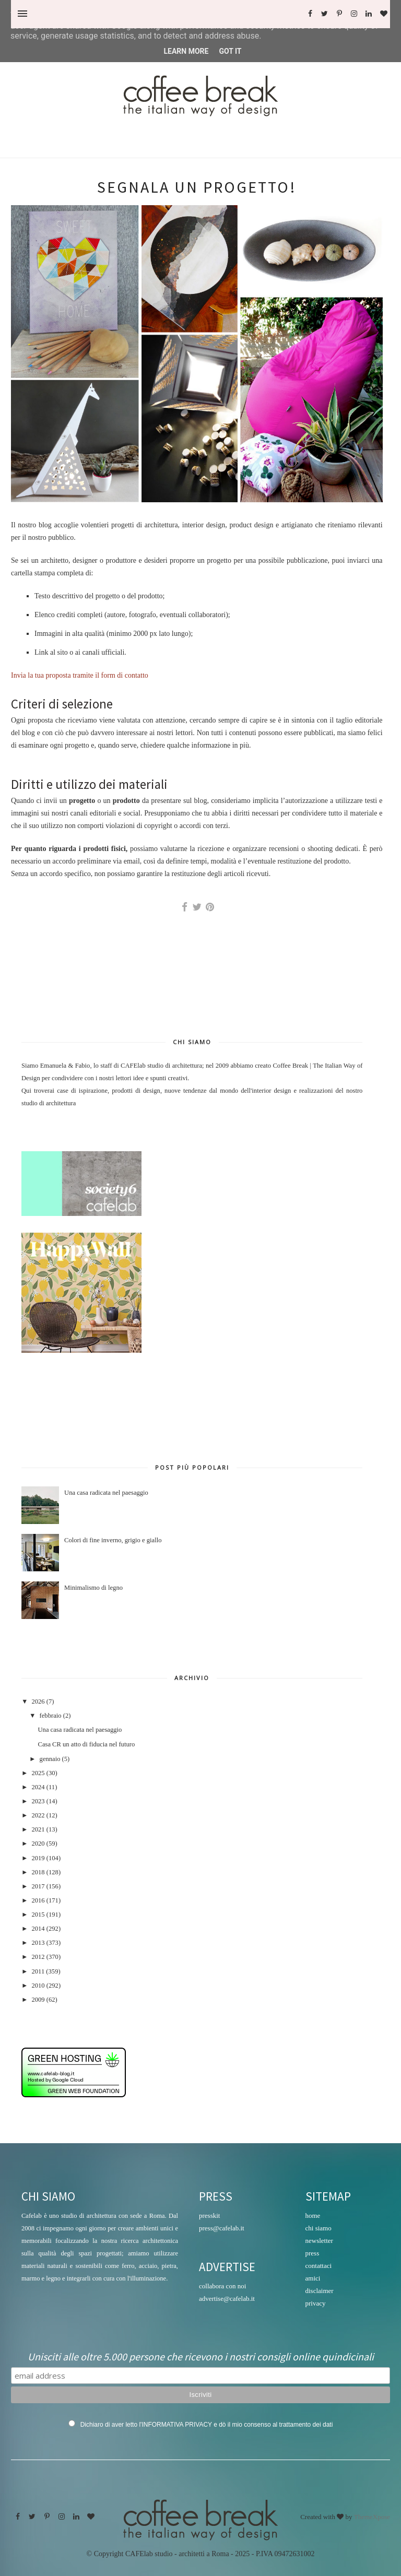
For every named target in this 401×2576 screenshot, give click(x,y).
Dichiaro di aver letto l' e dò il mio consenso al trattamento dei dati (206, 2424)
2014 (37, 1928)
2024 (37, 1787)
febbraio (51, 1715)
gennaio (50, 1759)
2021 (37, 1829)
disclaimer (319, 2291)
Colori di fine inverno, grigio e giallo (112, 1540)
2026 (37, 1701)
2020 (37, 1843)
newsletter (319, 2240)
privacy (315, 2303)
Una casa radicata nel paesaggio (106, 1492)
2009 (37, 1999)
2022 (37, 1815)
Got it (230, 51)
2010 (37, 1985)
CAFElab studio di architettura (161, 1065)
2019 (37, 1858)
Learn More (185, 51)
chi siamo (318, 2228)
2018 (37, 1872)
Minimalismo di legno (93, 1587)
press (312, 2253)
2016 (37, 1900)
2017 (37, 1886)
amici (313, 2278)
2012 (37, 1956)
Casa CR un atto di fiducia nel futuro (86, 1744)
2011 (37, 1971)
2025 (37, 1773)
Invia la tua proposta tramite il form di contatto (79, 675)
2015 (37, 1914)
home (313, 2215)
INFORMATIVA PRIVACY (176, 2424)
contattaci (318, 2266)
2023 (37, 1801)
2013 (37, 1942)
